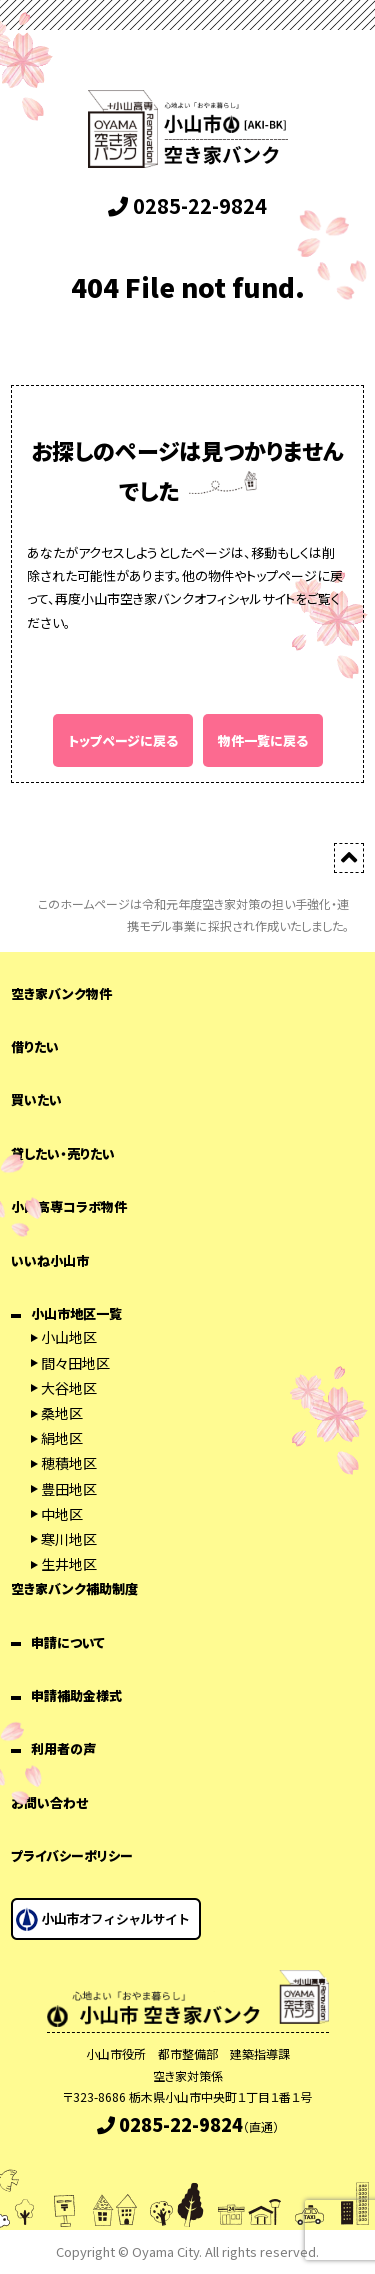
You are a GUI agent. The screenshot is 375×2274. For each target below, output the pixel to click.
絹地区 (62, 1438)
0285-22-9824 (187, 205)
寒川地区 (69, 1539)
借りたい (35, 1046)
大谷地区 (69, 1388)
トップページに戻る (123, 740)
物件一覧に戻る (263, 740)
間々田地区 (75, 1363)
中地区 (62, 1514)
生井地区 (69, 1564)
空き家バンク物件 (61, 993)
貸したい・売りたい (63, 1153)
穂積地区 (69, 1463)
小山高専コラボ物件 (69, 1206)
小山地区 (69, 1337)
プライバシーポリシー (72, 1855)
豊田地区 (69, 1489)
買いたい (36, 1099)
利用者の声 (63, 1748)
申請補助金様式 (76, 1695)
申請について (68, 1642)
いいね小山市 (50, 1260)
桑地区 (62, 1413)
